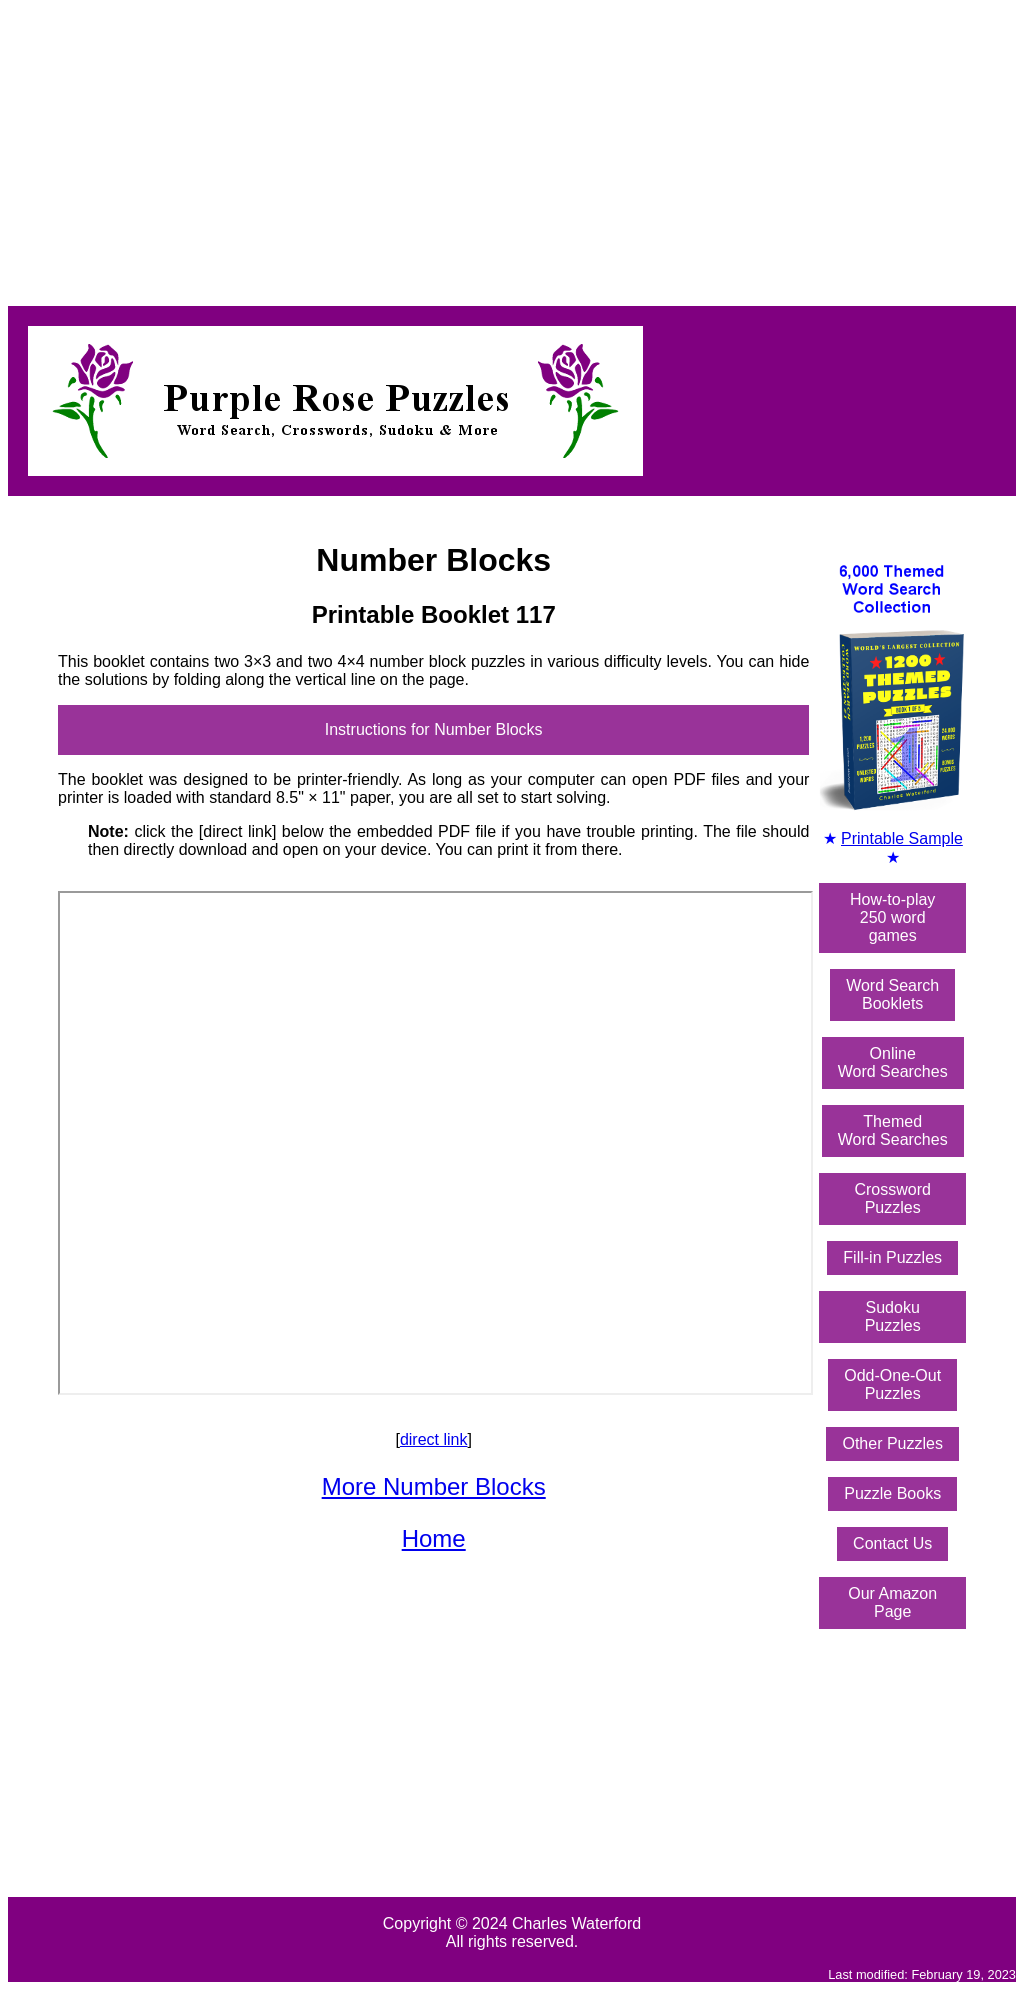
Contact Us (892, 1543)
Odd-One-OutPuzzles (892, 1384)
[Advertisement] (512, 148)
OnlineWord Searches (893, 1062)
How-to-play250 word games (892, 917)
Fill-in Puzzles (892, 1257)
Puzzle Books (892, 1493)
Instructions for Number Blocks (434, 729)
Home (434, 1538)
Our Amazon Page (892, 1602)
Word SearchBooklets (892, 994)
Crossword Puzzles (892, 1198)
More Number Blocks (434, 1486)
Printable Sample (902, 838)
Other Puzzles (892, 1443)
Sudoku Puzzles (893, 1316)
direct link (434, 1439)
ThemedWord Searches (893, 1130)
